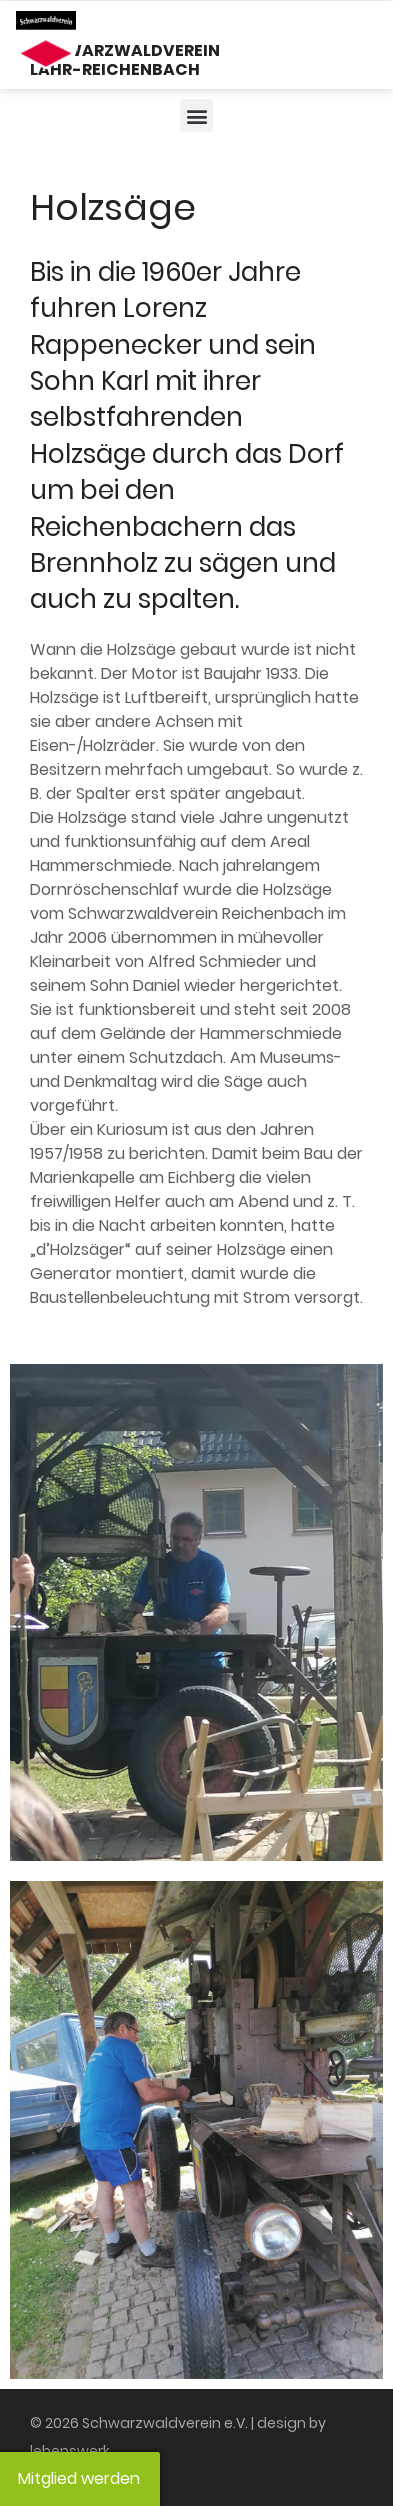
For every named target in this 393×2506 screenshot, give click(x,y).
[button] (196, 115)
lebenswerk (70, 2451)
